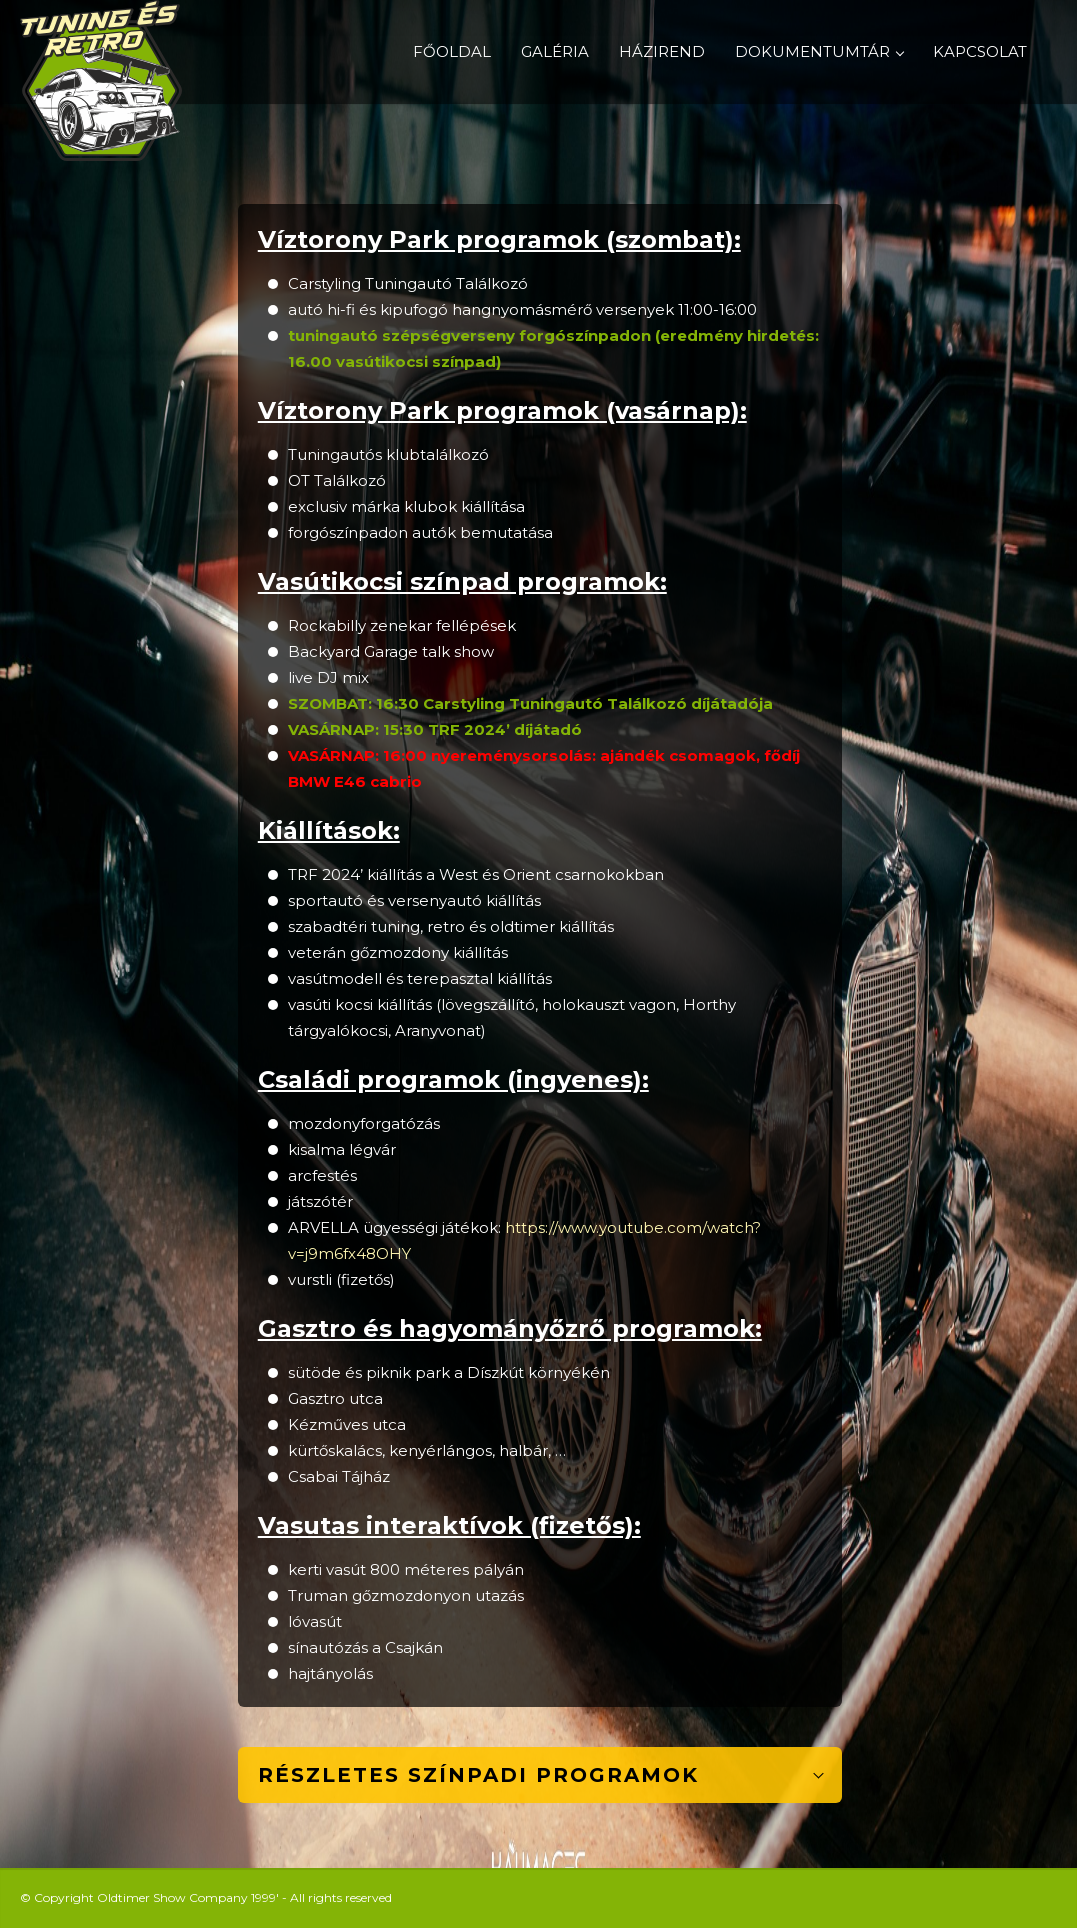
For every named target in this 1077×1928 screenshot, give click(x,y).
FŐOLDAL (452, 51)
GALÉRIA (555, 51)
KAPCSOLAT (980, 51)
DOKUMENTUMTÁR (819, 51)
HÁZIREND (662, 51)
